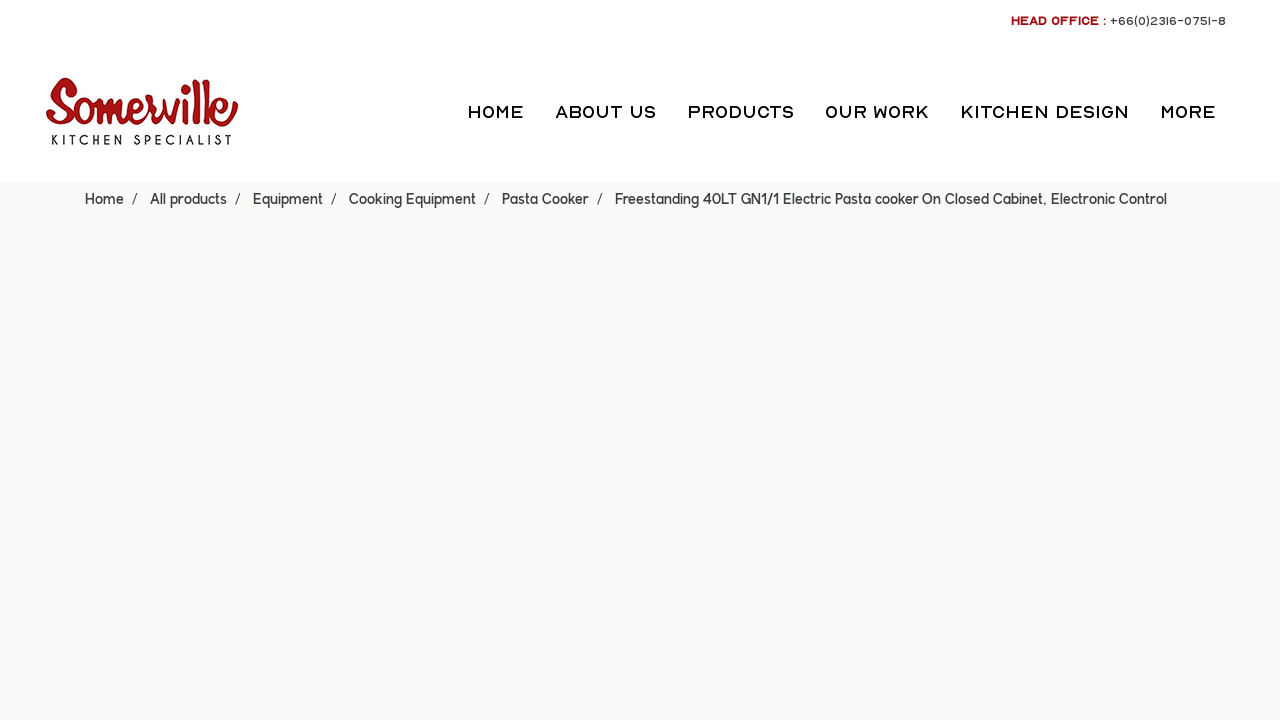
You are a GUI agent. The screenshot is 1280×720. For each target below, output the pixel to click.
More (1188, 111)
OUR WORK (877, 111)
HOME (495, 111)
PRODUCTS (740, 111)
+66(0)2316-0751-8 (1168, 20)
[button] (1249, 112)
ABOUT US (605, 111)
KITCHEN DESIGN (1044, 111)
